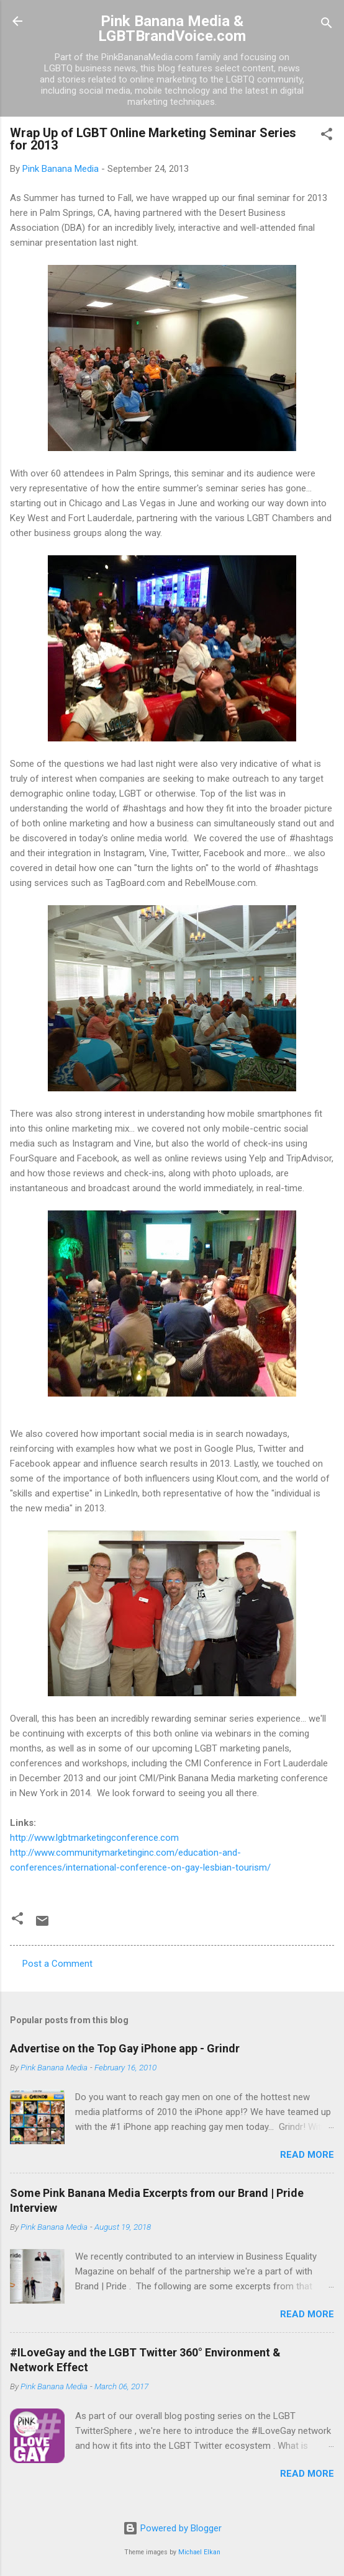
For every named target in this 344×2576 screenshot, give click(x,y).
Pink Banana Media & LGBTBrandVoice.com (172, 28)
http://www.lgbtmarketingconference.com (94, 1837)
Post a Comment (57, 1963)
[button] (326, 136)
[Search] (326, 25)
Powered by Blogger (172, 2528)
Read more (307, 2154)
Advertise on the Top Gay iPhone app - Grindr (125, 2048)
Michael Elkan (199, 2552)
